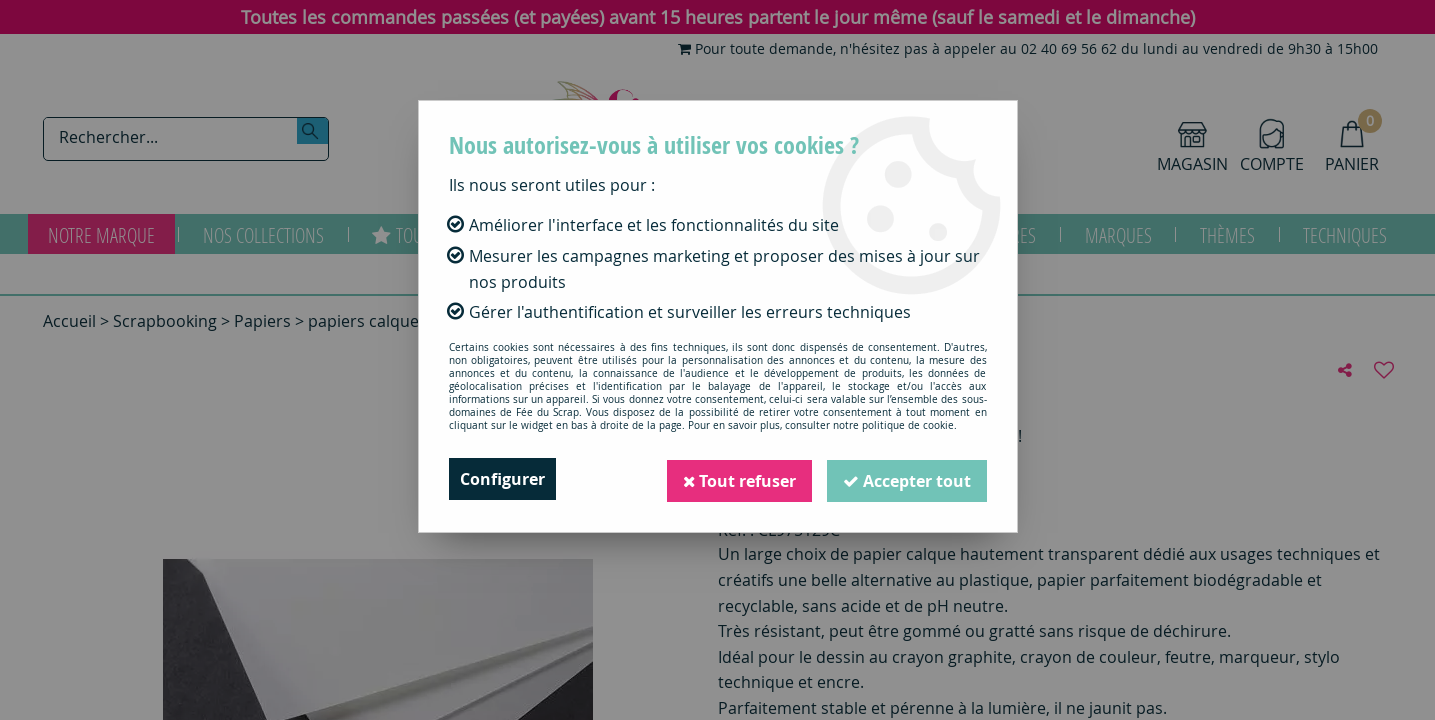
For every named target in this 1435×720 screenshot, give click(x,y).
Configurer (502, 479)
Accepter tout (907, 479)
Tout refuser (739, 479)
